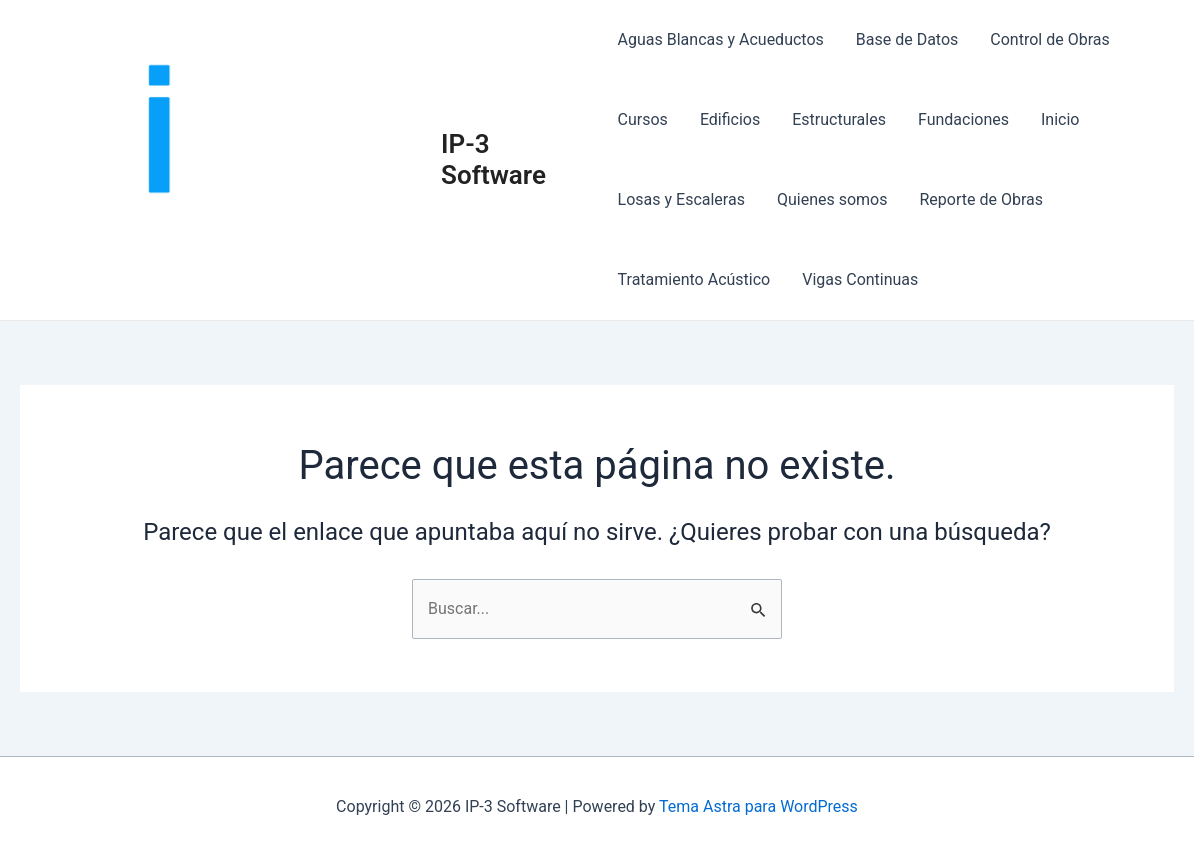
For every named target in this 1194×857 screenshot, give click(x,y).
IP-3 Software (493, 159)
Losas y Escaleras (681, 199)
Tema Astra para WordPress (758, 806)
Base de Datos (907, 39)
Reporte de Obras (981, 199)
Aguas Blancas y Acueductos (721, 39)
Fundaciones (963, 119)
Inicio (1060, 119)
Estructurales (839, 119)
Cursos (643, 119)
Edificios (730, 119)
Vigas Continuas (860, 279)
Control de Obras (1049, 39)
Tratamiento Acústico (694, 279)
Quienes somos (832, 199)
